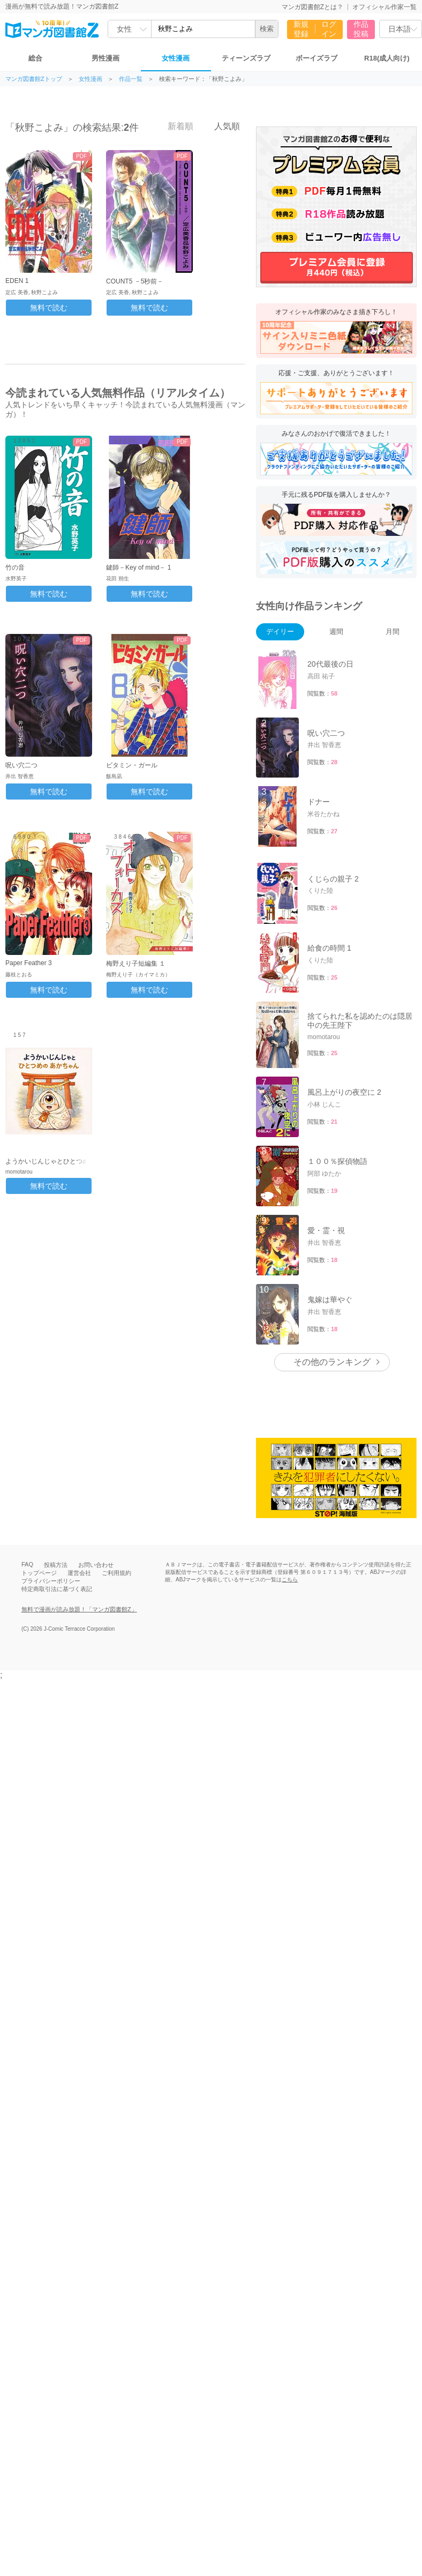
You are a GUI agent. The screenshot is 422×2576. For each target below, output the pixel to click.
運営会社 (79, 1573)
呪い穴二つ (21, 765)
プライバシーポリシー (50, 1581)
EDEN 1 (16, 281)
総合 (35, 58)
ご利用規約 (116, 1573)
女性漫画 (176, 58)
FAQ (27, 1564)
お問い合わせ (96, 1565)
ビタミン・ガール (131, 765)
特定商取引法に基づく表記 (56, 1589)
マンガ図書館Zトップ (33, 79)
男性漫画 (105, 58)
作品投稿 (360, 29)
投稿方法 (55, 1565)
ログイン (328, 29)
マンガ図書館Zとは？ (312, 7)
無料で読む (48, 307)
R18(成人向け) (387, 58)
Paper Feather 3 (28, 963)
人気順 (221, 126)
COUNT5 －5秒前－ (134, 281)
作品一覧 (130, 79)
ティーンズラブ (246, 58)
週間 (336, 632)
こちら (290, 1579)
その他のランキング (332, 1362)
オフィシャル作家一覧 (384, 7)
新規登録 (300, 29)
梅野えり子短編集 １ (135, 963)
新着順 (174, 126)
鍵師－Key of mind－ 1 (138, 567)
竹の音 (15, 567)
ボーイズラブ (316, 58)
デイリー (280, 632)
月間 (393, 632)
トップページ (39, 1573)
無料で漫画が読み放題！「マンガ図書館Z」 (79, 1609)
